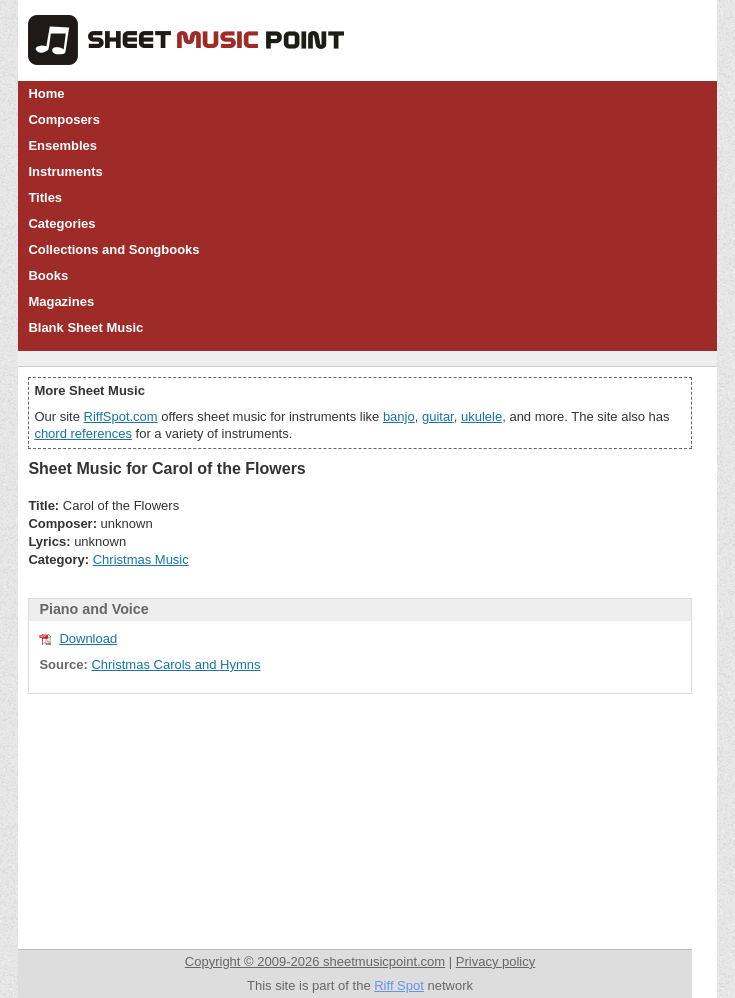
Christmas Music (141, 559)
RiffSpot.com (121, 416)
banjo (399, 416)
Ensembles (62, 145)
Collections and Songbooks (113, 249)
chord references (83, 433)
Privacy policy (495, 961)
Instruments (65, 171)
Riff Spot (399, 985)
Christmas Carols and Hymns (175, 664)
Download (88, 638)
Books (48, 275)
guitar (438, 416)
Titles (45, 197)
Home (46, 93)
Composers (64, 119)
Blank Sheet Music (85, 327)
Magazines (61, 301)
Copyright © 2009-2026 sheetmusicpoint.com (315, 961)
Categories (61, 223)
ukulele (481, 416)
